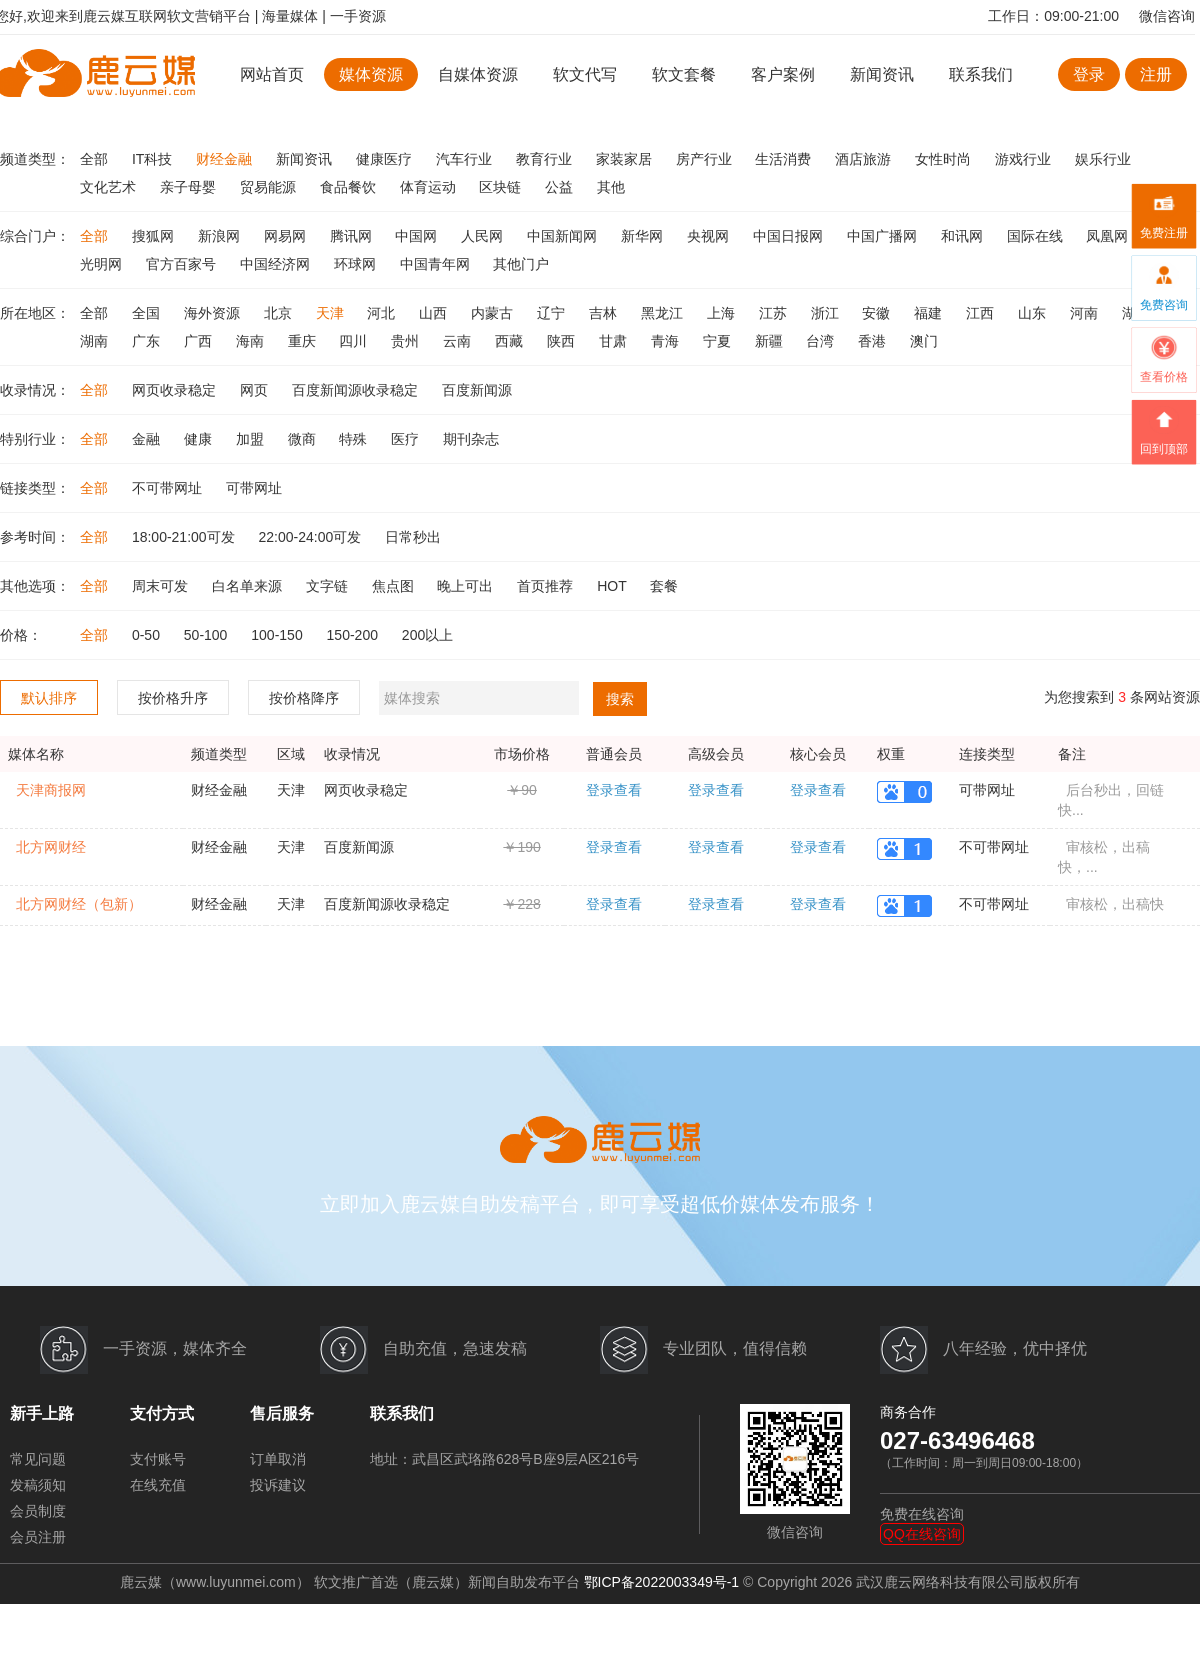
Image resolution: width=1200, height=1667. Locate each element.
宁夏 (719, 341)
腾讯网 (353, 236)
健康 (200, 439)
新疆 (771, 341)
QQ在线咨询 (922, 1534)
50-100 (207, 635)
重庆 (304, 341)
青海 (667, 341)
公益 (561, 187)
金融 (148, 439)
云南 (459, 341)
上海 (723, 313)
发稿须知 (38, 1485)
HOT (613, 586)
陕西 (563, 341)
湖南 (96, 341)
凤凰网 (1107, 236)
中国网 (418, 236)
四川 (355, 341)
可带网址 (254, 488)
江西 (982, 313)
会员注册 (38, 1537)
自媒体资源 (478, 74)
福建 (930, 313)
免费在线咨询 (922, 1514)
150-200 (354, 635)
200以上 (427, 635)
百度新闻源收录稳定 (357, 390)
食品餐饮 (350, 187)
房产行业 (706, 159)
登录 (1089, 74)
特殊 (355, 439)
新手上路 (42, 1413)
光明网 (103, 264)
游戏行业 (1025, 159)
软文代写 (585, 74)
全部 (96, 159)
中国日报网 (790, 236)
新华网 (644, 236)
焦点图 (395, 586)
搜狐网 (155, 236)
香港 (874, 341)
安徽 (878, 313)
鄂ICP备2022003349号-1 (662, 1582)
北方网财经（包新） (79, 904)
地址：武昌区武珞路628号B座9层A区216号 (504, 1459)
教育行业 (546, 159)
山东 (1034, 313)
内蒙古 (494, 313)
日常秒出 (413, 537)
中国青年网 (437, 264)
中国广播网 (884, 236)
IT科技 (154, 159)
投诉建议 (278, 1485)
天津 (332, 313)
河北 (383, 313)
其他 (611, 187)
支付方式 (162, 1413)
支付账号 (158, 1459)
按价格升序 (173, 698)
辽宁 (553, 313)
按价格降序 (304, 698)
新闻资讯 (882, 74)
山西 (435, 313)
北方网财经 (51, 847)
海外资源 (214, 313)
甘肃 (615, 341)
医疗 (407, 439)
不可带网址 (169, 488)
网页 (256, 390)
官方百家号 (183, 264)
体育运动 (430, 187)
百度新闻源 (477, 390)
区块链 (502, 187)
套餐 (664, 586)
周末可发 (162, 586)
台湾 (822, 341)
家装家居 (626, 159)
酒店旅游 (865, 159)
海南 (252, 341)
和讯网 (964, 236)
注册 (1156, 74)
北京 (280, 313)
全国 (148, 313)
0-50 (148, 635)
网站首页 (272, 74)
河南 (1086, 313)
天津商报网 (51, 790)
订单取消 (278, 1459)
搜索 (620, 699)
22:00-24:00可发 (312, 537)
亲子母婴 (190, 187)
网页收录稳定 (176, 390)
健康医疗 (386, 159)
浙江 (827, 313)
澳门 (924, 341)
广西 (200, 341)
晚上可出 (467, 586)
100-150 (278, 635)
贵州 (407, 341)
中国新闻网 (564, 236)
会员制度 (38, 1511)
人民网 (484, 236)
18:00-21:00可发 (185, 537)
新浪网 (221, 236)
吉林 (605, 313)
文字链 (329, 586)
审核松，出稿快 (1115, 904)
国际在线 (1037, 236)
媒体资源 (371, 74)
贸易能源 (270, 187)
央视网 (710, 236)
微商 (304, 439)
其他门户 (521, 264)
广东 (148, 341)
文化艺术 (110, 187)
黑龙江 (664, 313)
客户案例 (785, 74)
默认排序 (49, 698)
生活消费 (785, 159)
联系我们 (981, 74)
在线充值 (158, 1485)
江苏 (775, 313)
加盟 (252, 439)
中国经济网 (277, 264)
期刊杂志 (471, 439)
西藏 (511, 341)
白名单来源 (249, 586)
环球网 (357, 264)
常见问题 (38, 1459)
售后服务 (282, 1413)
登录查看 (614, 790)
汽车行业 (466, 159)
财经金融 (226, 159)
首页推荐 (547, 586)
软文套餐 (684, 74)
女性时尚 (945, 159)
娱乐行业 (1103, 159)
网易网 (287, 236)
